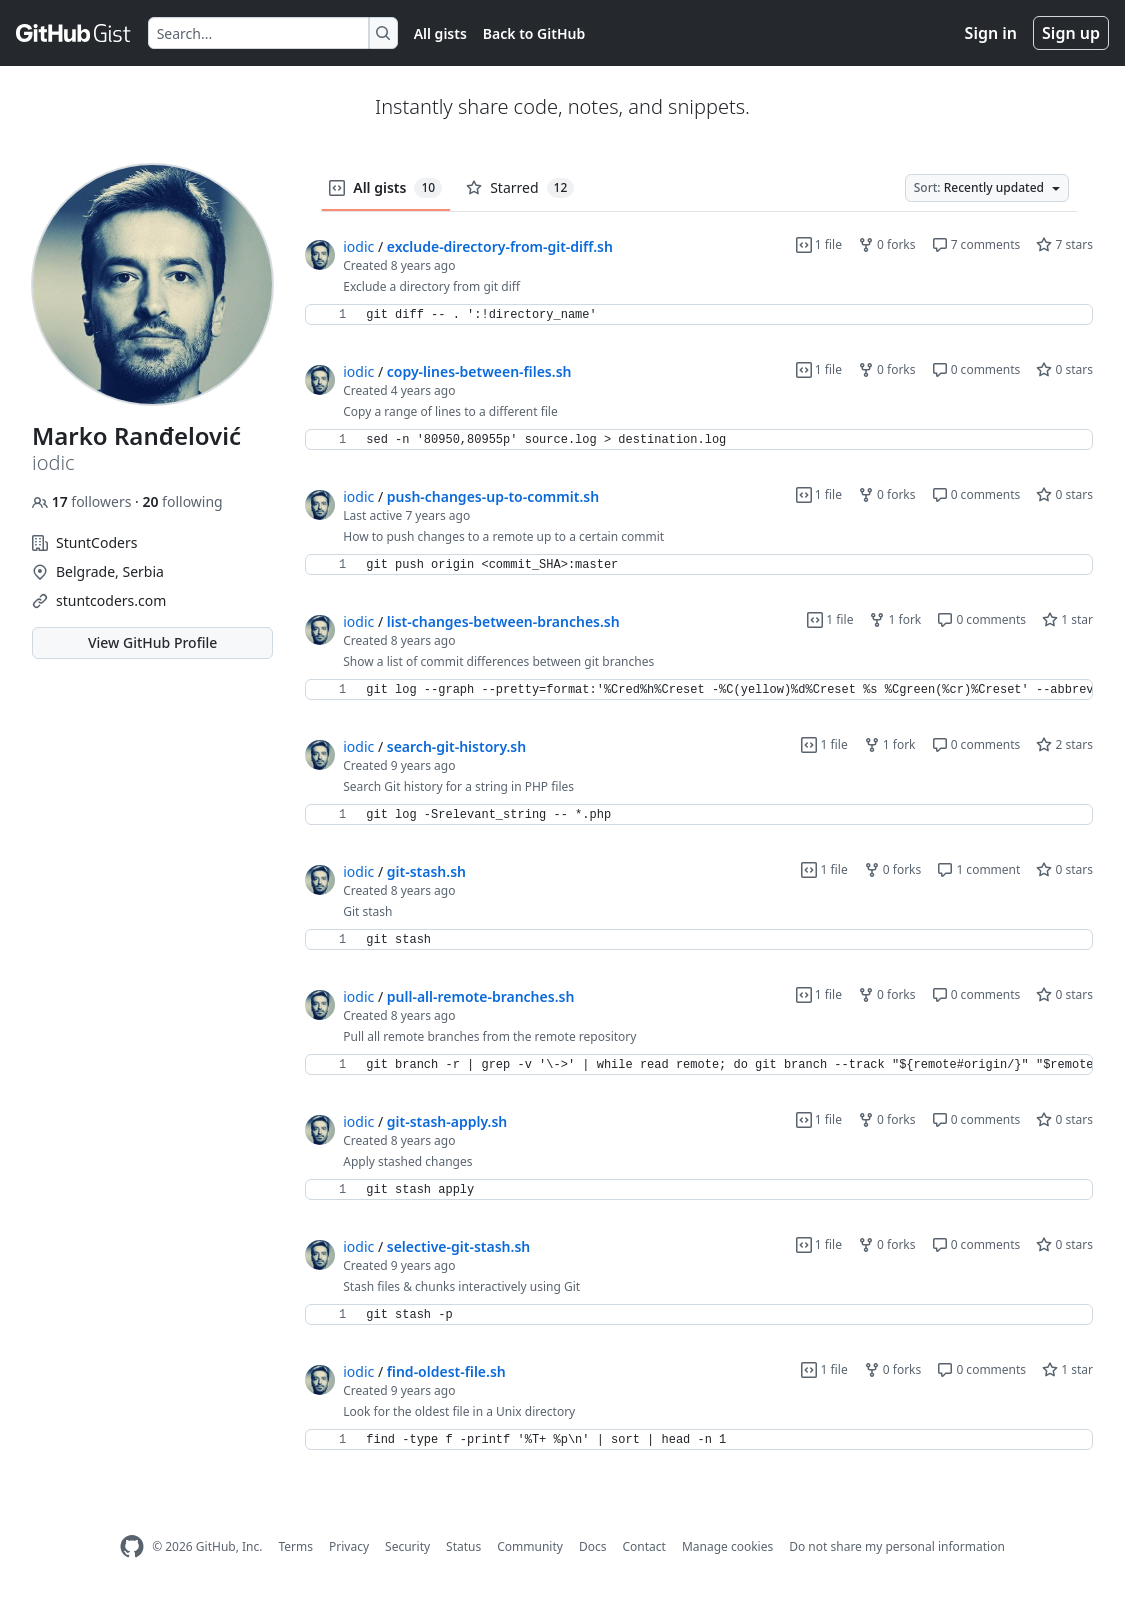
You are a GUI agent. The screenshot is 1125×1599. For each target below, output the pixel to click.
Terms (295, 1546)
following (182, 501)
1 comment (978, 869)
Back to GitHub (534, 33)
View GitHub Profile (152, 642)
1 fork (895, 619)
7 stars (1064, 244)
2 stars (1064, 744)
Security (407, 1546)
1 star (1067, 619)
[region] (699, 315)
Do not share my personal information (897, 1546)
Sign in (991, 33)
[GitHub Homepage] (132, 1546)
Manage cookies (727, 1546)
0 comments (976, 369)
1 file (819, 244)
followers (83, 501)
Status (463, 1546)
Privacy (349, 1546)
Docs (593, 1546)
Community (530, 1546)
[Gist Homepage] (74, 33)
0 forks (887, 244)
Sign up (1071, 33)
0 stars (1064, 369)
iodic (358, 246)
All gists (440, 33)
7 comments (976, 244)
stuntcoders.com (111, 600)
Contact (643, 1546)
